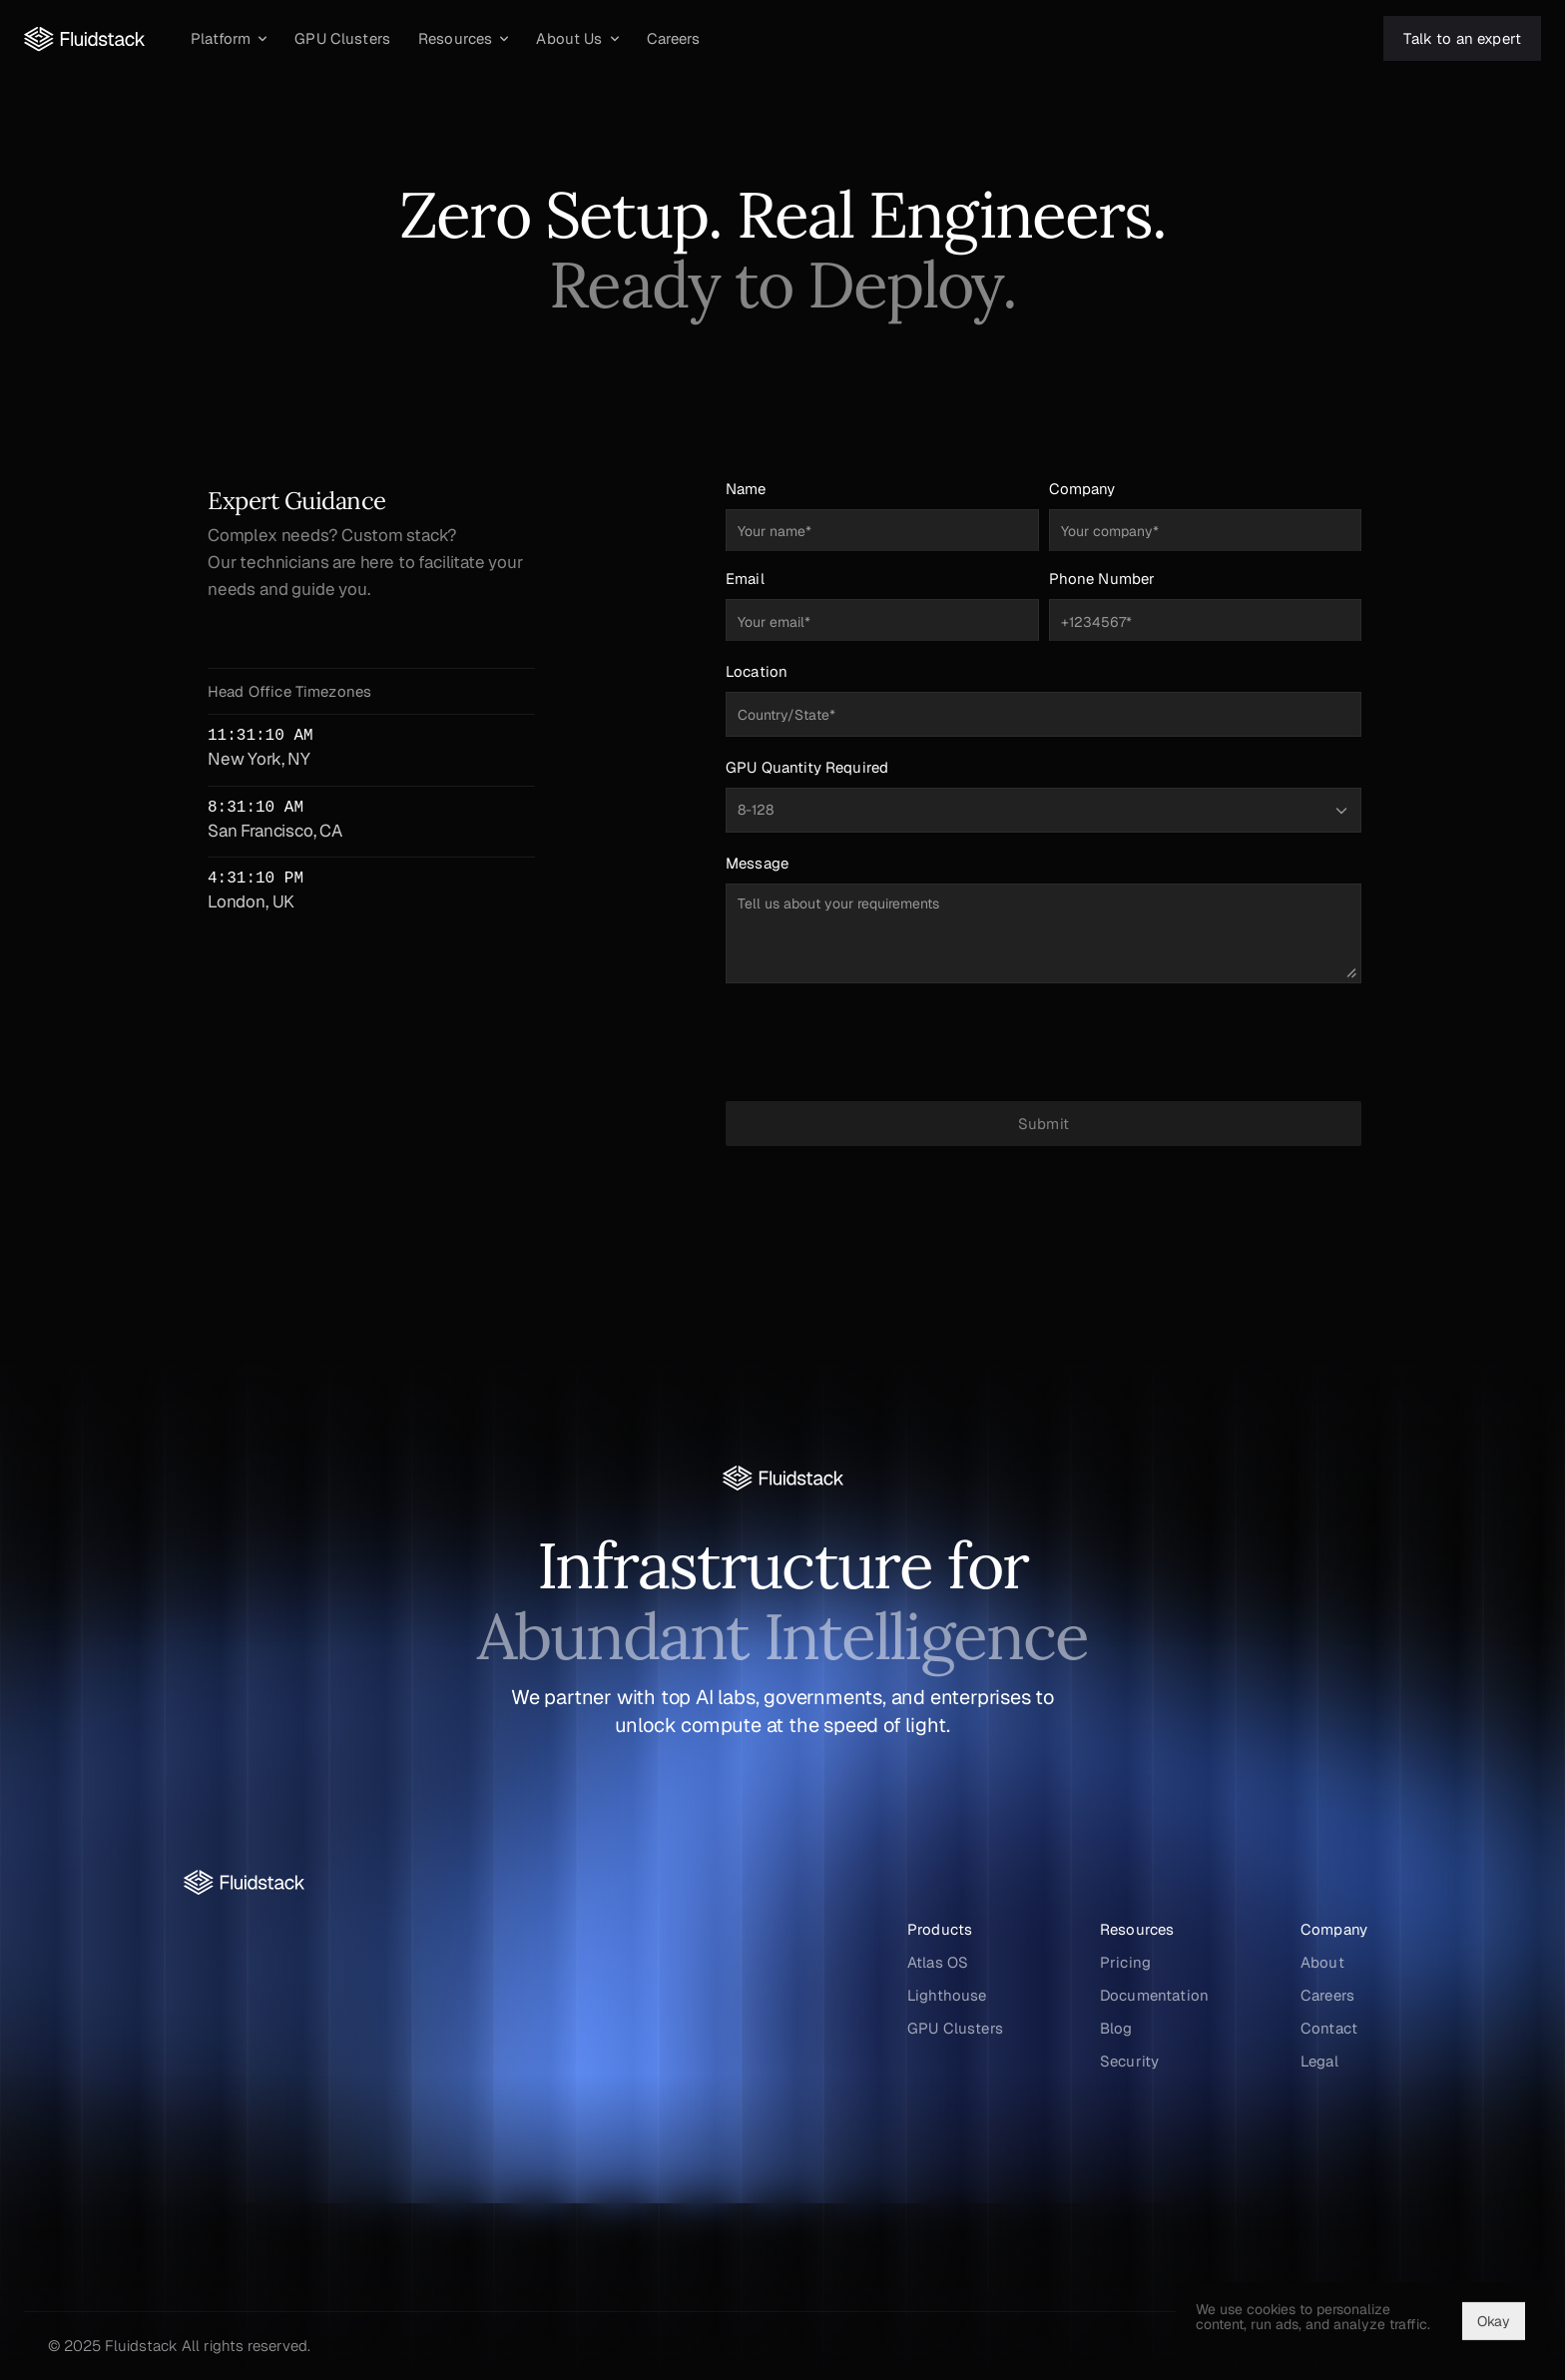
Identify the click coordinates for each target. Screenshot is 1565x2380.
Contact (1329, 2028)
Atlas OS (937, 1962)
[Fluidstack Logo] (84, 39)
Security (1129, 2061)
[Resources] (463, 38)
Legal (1319, 2061)
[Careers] (674, 38)
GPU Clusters (955, 2028)
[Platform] (228, 38)
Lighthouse (947, 1995)
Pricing (1125, 1962)
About (1322, 1962)
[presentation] (1044, 1042)
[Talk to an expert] (1462, 38)
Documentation (1154, 1995)
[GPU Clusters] (342, 38)
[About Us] (577, 38)
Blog (1116, 2028)
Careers (1327, 1995)
